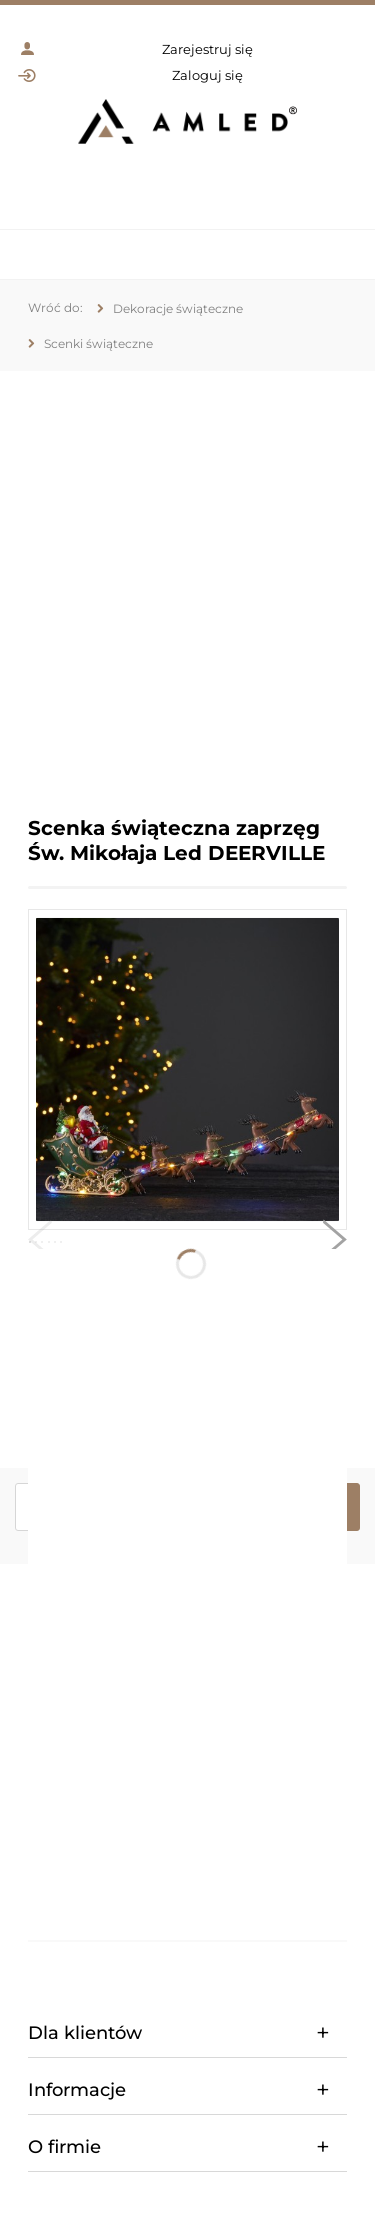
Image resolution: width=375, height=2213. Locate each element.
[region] (187, 578)
